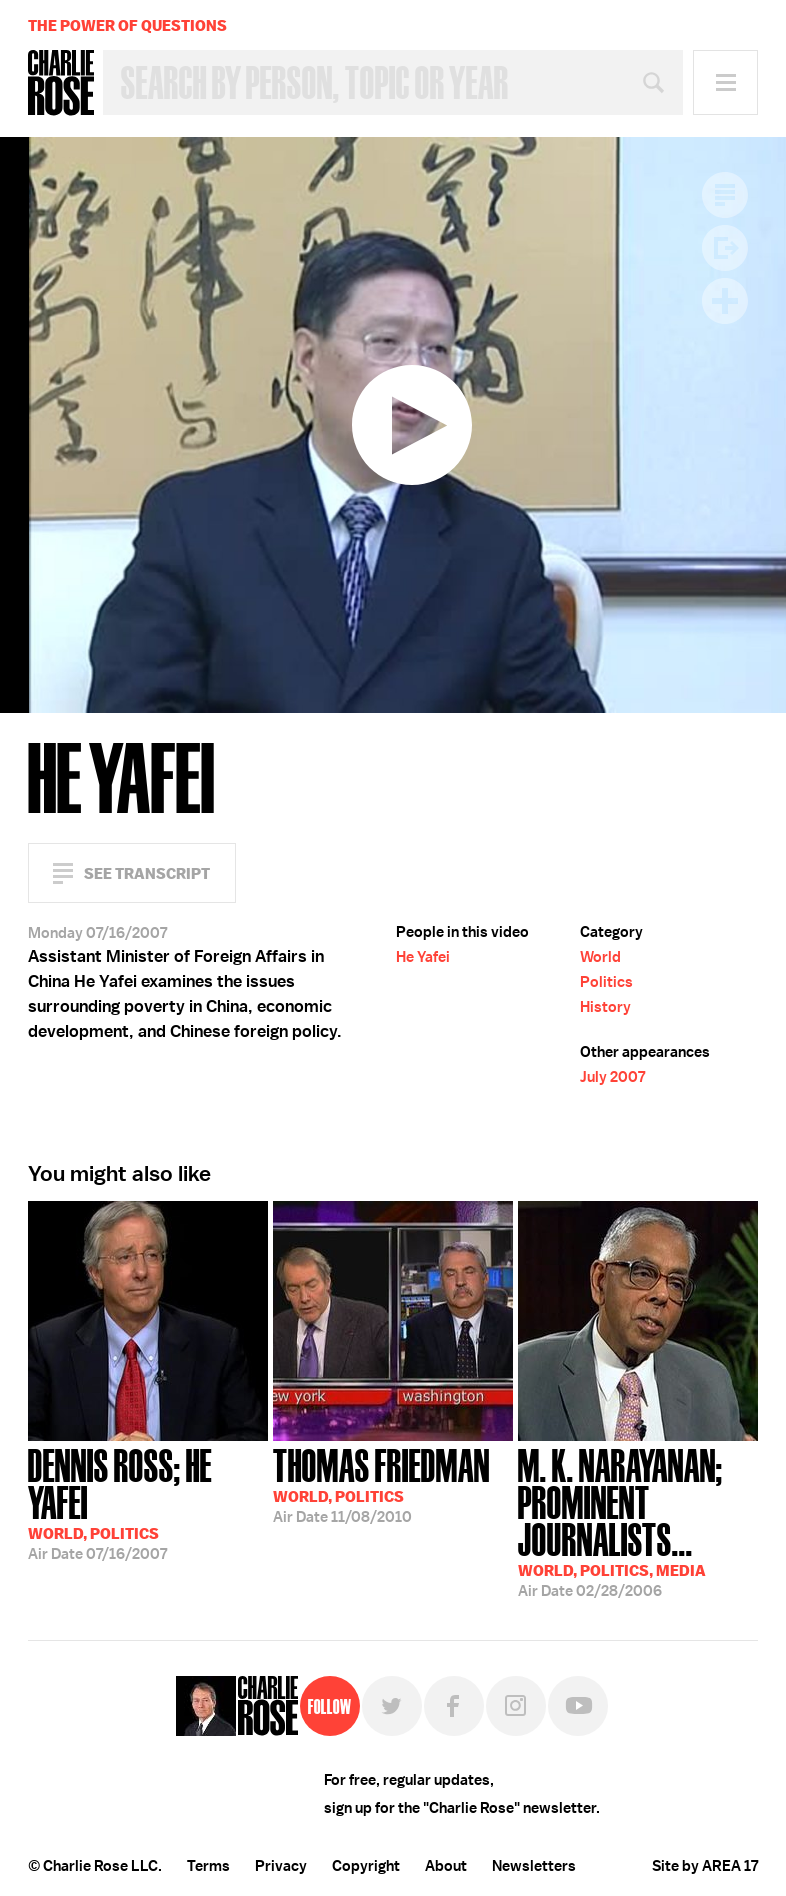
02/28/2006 (638, 1521)
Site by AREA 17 (705, 1866)
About (446, 1866)
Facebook (454, 1706)
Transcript (725, 195)
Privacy (281, 1866)
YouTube (578, 1706)
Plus (725, 301)
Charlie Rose (61, 83)
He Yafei (423, 957)
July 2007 (612, 1077)
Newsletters (534, 1866)
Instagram (516, 1706)
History (605, 1007)
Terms (208, 1866)
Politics (606, 982)
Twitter (392, 1706)
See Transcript (147, 873)
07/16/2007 (148, 1502)
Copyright (366, 1866)
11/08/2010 (381, 1484)
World (600, 957)
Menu (725, 82)
